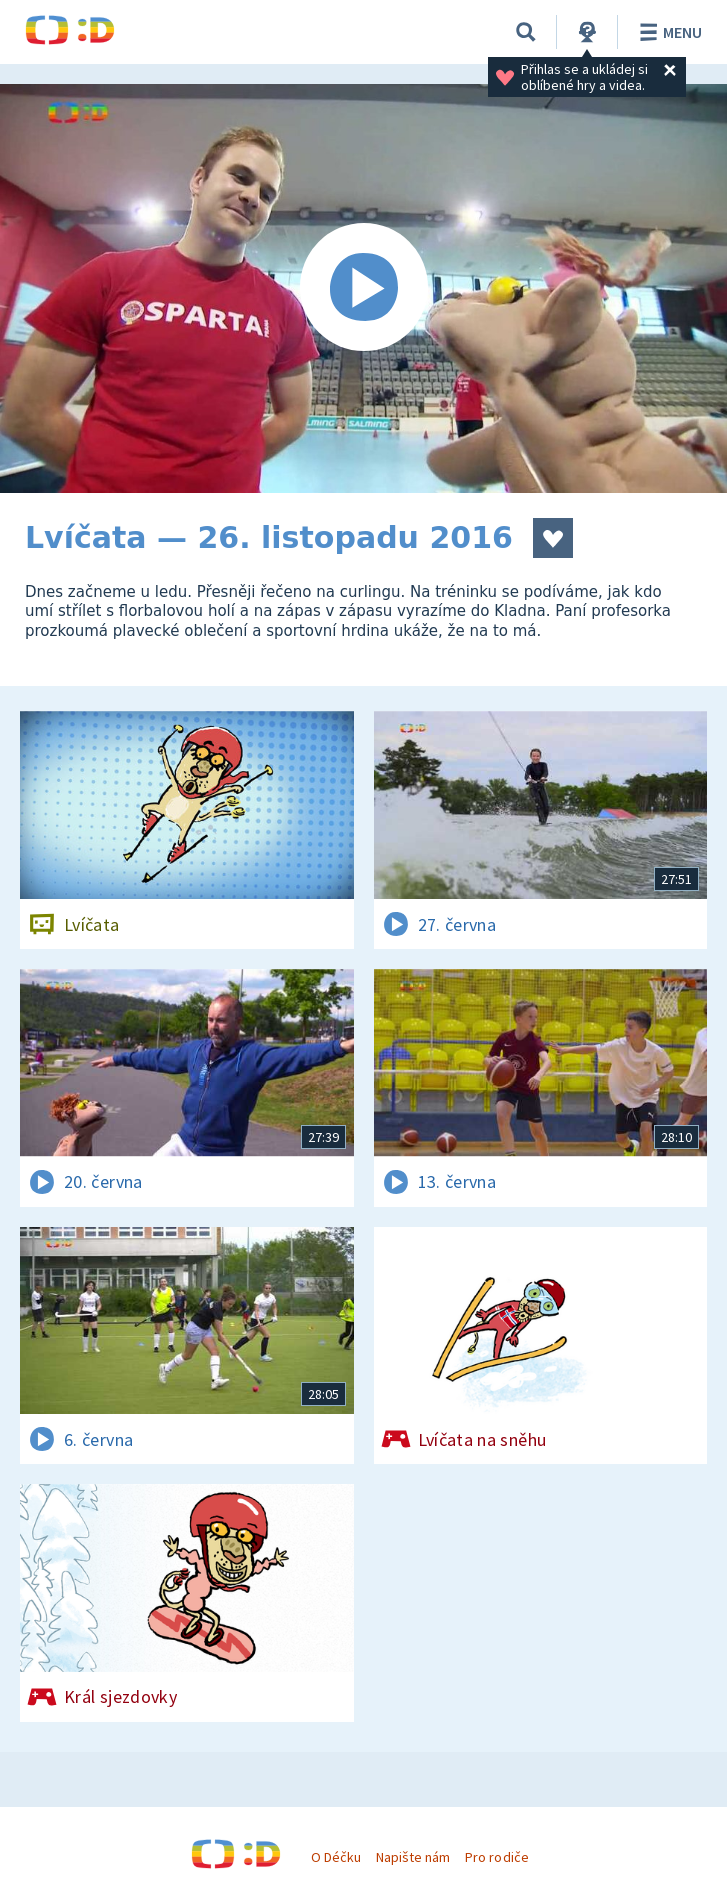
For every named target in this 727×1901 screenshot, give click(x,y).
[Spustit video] (363, 288)
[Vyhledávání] (526, 32)
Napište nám (413, 1857)
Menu (667, 32)
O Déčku (336, 1857)
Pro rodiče (496, 1857)
